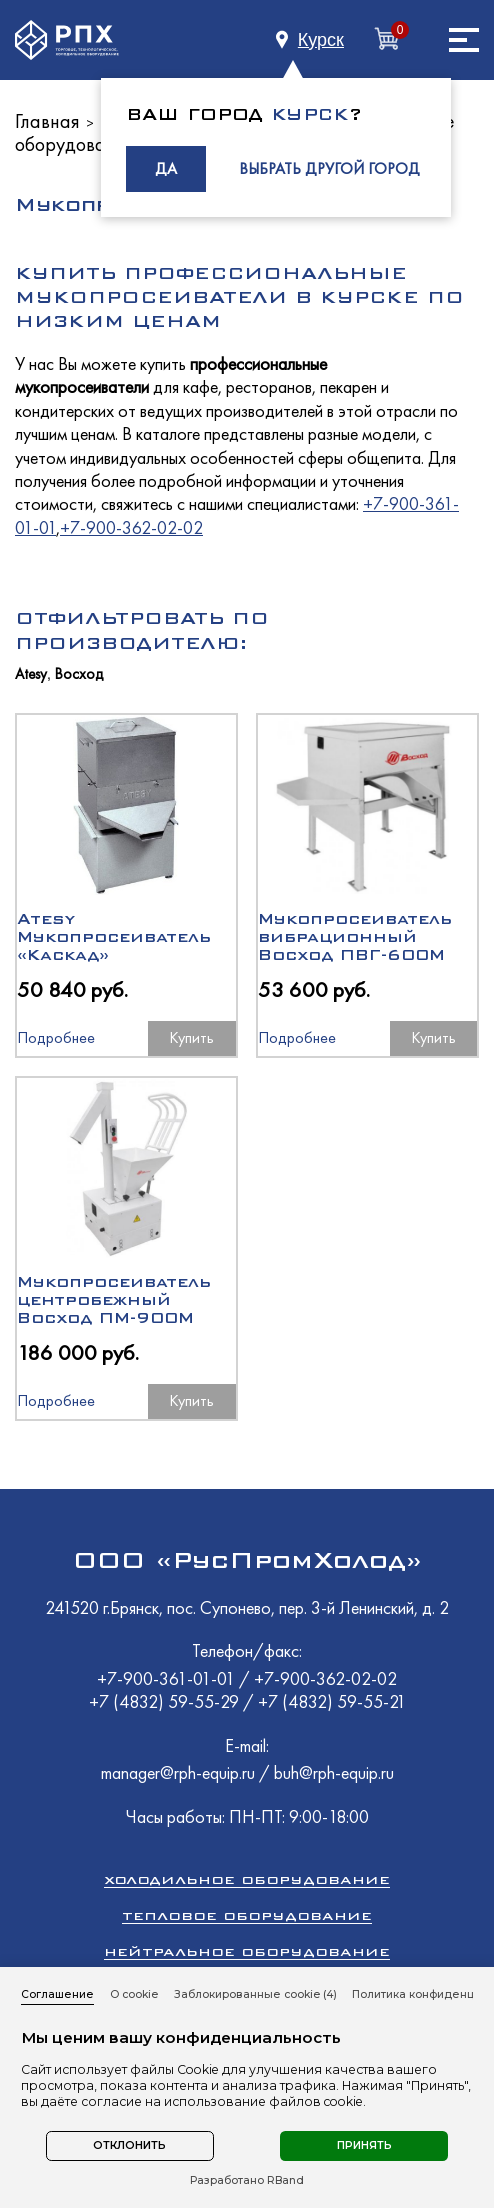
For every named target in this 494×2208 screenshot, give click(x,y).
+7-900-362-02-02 (131, 527)
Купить (191, 1037)
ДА (166, 168)
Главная (47, 121)
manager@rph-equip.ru (178, 1772)
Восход (79, 674)
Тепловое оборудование (247, 1915)
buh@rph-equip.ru (334, 1772)
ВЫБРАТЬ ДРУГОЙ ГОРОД (329, 168)
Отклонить (129, 2145)
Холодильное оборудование (247, 1879)
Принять (364, 2145)
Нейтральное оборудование (247, 1951)
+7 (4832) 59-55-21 (332, 1701)
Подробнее (56, 1037)
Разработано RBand (247, 2181)
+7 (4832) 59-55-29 (166, 1701)
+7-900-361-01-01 (168, 1678)
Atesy (31, 674)
